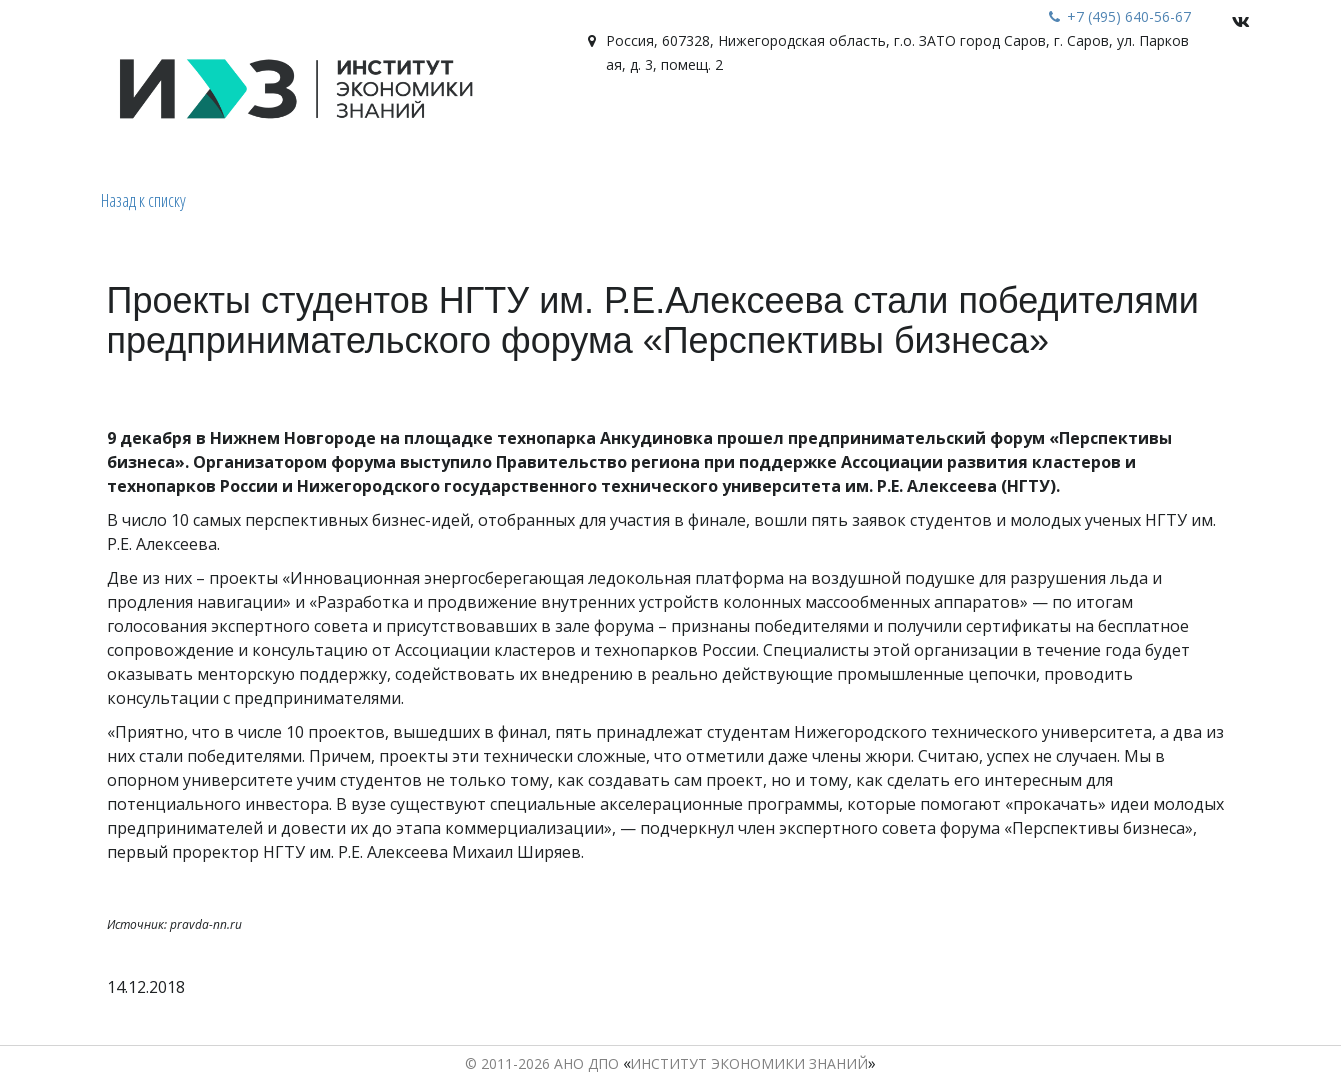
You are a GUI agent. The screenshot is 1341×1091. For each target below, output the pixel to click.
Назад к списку (143, 200)
